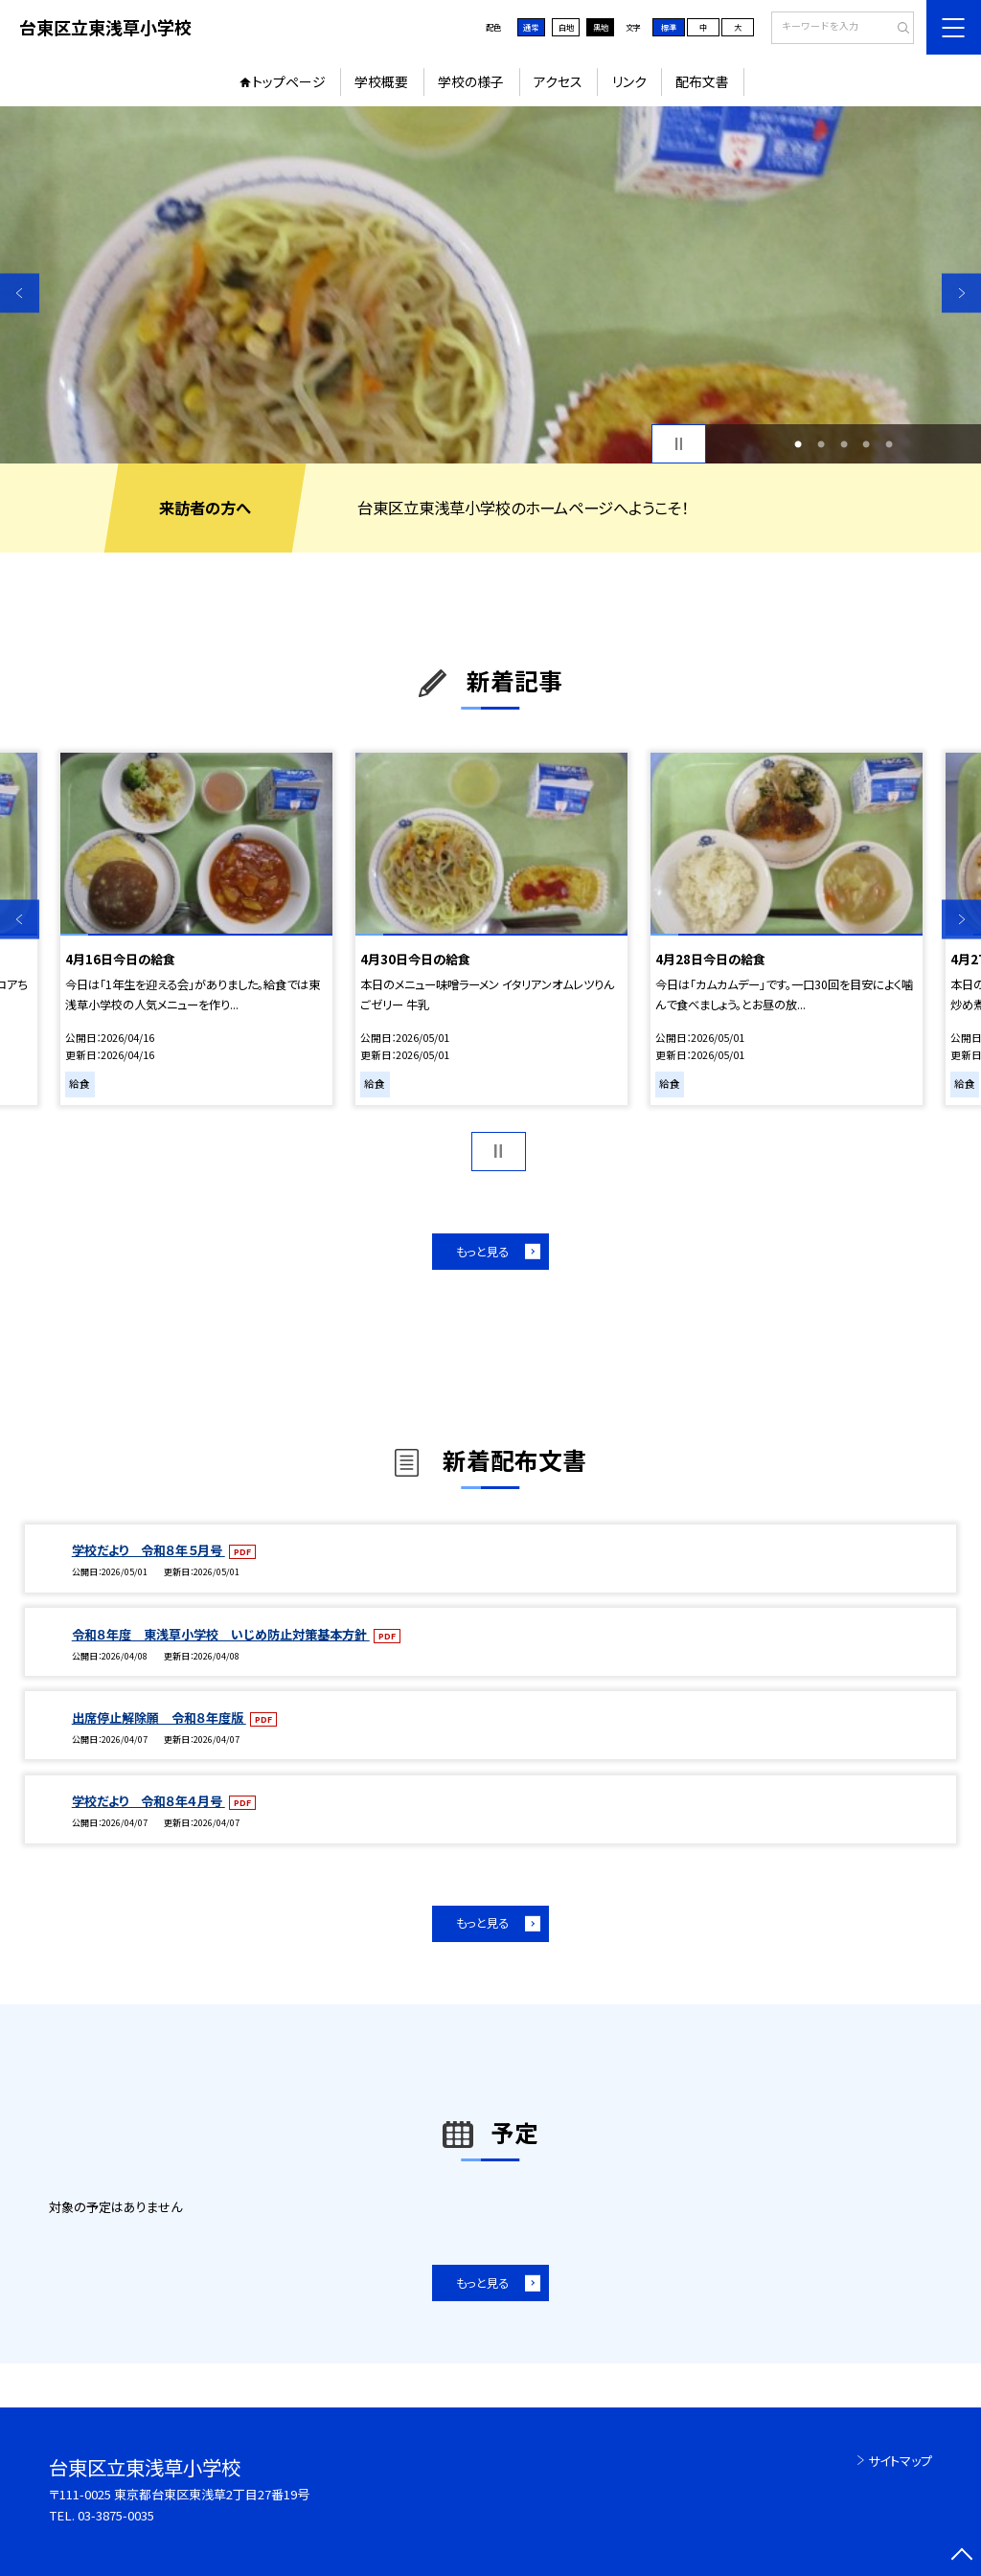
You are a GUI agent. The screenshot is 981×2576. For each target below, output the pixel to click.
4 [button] (866, 444)
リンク (629, 81)
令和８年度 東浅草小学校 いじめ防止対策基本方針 (221, 1634)
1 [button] (798, 444)
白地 (566, 27)
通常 (530, 27)
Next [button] (961, 292)
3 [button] (844, 444)
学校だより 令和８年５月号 (148, 1550)
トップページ (289, 81)
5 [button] (889, 444)
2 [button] (821, 444)
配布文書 (702, 81)
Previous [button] (19, 292)
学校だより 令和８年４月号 (148, 1801)
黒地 (600, 27)
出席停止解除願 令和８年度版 (159, 1717)
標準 (668, 27)
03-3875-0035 (116, 2515)
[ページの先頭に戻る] (961, 2556)
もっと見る (482, 1251)
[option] (490, 284)
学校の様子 (471, 81)
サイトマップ (900, 2461)
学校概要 (381, 81)
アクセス (558, 81)
